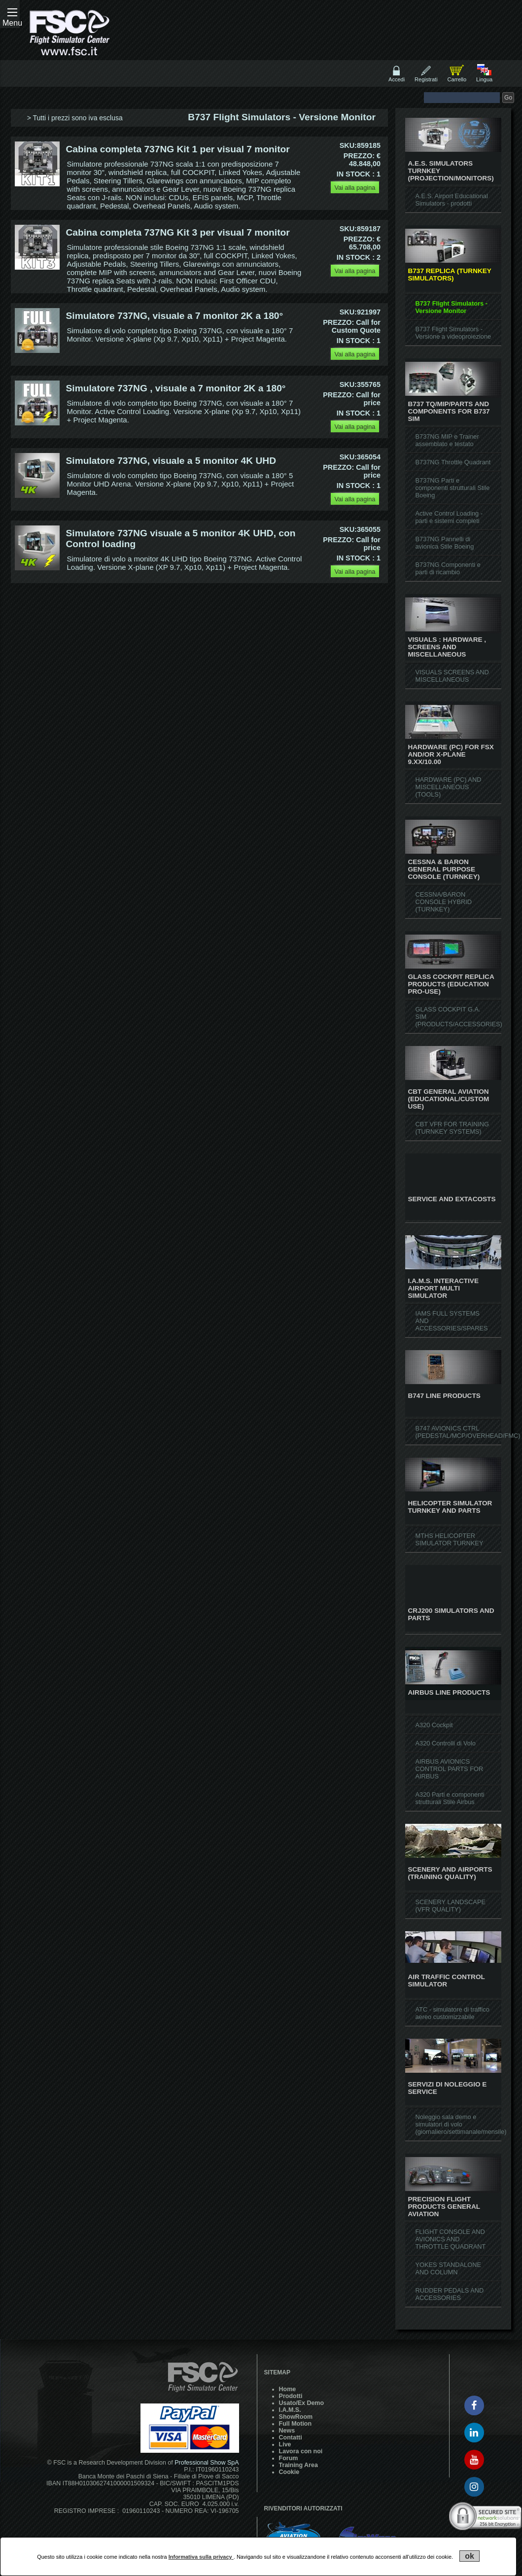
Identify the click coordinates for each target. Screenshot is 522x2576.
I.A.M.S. (290, 2409)
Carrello (457, 79)
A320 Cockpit (433, 1725)
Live (285, 2444)
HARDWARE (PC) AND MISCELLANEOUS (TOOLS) (448, 787)
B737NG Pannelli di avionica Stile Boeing (444, 542)
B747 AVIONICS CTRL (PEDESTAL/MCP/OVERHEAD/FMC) (467, 1432)
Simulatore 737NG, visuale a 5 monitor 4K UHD (171, 460)
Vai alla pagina (354, 187)
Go (508, 97)
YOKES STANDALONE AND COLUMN (448, 2268)
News (287, 2430)
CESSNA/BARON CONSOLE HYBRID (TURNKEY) (443, 902)
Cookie (289, 2472)
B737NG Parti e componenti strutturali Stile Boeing (452, 488)
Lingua (484, 79)
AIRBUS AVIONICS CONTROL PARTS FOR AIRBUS (449, 1769)
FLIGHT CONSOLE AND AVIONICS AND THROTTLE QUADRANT (450, 2239)
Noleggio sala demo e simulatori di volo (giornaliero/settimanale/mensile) (460, 2124)
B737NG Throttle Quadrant (452, 462)
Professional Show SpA (206, 2462)
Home (287, 2389)
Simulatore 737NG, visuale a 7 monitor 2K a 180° (174, 316)
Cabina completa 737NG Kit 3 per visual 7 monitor (178, 232)
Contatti (290, 2437)
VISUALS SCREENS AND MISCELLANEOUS (451, 675)
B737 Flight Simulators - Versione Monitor (451, 307)
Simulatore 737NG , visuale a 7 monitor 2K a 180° (176, 388)
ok (469, 2556)
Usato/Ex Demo (301, 2403)
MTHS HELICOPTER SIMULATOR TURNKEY (449, 1539)
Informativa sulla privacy (201, 2557)
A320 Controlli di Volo (445, 1743)
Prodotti (291, 2396)
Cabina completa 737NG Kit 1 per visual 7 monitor (178, 149)
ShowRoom (296, 2416)
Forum (288, 2458)
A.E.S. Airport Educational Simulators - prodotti (451, 199)
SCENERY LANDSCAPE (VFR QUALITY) (450, 1905)
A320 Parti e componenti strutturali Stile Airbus (449, 1798)
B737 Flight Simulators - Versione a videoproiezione (453, 332)
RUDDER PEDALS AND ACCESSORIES (449, 2294)
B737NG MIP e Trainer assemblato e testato (447, 440)
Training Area (298, 2465)
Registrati (426, 79)
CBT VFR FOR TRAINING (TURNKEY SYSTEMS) (452, 1127)
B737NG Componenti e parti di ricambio (447, 568)
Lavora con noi (301, 2451)
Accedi (396, 79)
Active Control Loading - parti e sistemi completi (449, 517)
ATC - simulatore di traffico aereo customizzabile (452, 2013)
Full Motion (295, 2423)
